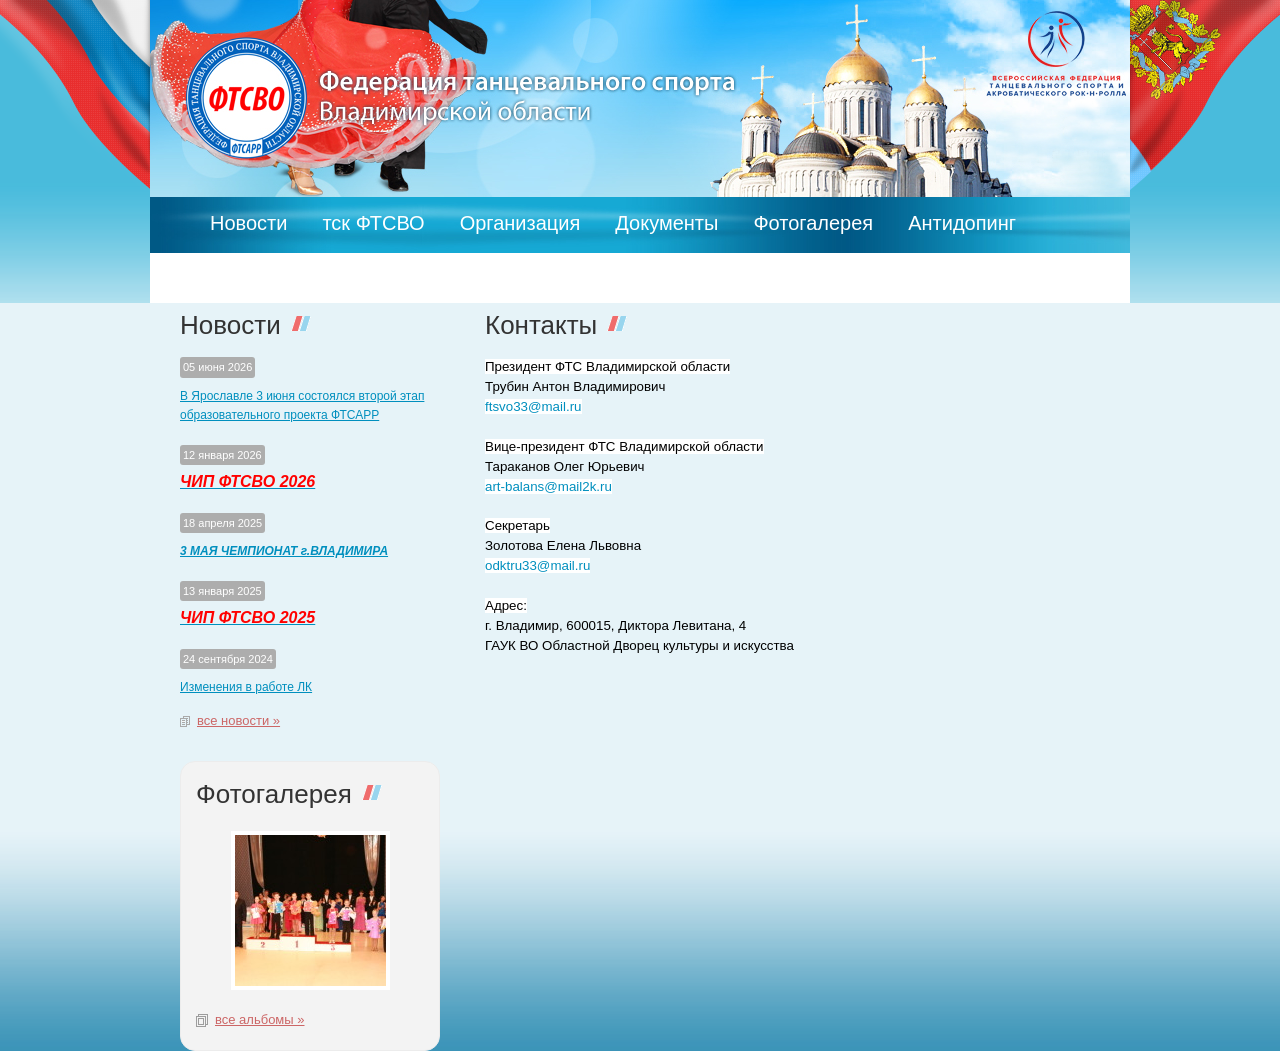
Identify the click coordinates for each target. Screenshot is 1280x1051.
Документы (666, 223)
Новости (248, 223)
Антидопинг (962, 223)
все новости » (238, 720)
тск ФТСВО (373, 223)
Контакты (253, 261)
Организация (520, 223)
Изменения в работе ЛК (246, 687)
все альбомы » (260, 1019)
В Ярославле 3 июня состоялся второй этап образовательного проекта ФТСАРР (302, 406)
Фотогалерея (813, 223)
